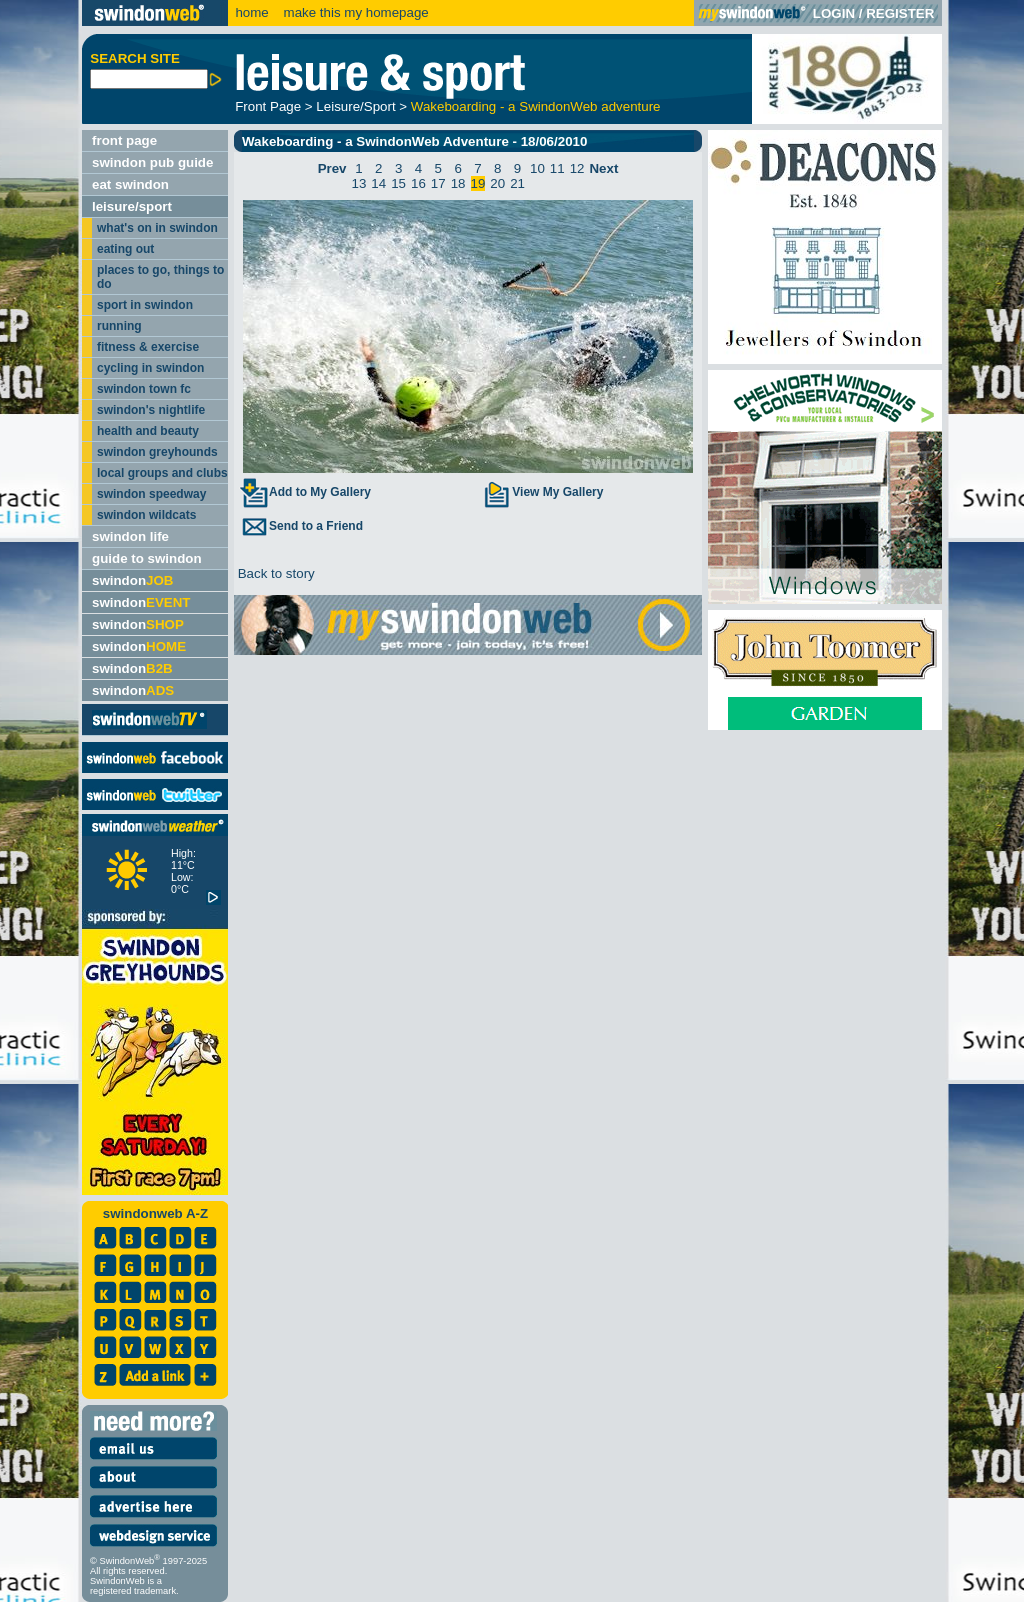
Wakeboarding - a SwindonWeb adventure (536, 106)
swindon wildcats (146, 515)
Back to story (274, 573)
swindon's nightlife (151, 410)
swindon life (130, 536)
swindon (132, 580)
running (119, 326)
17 (438, 183)
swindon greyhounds (157, 452)
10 (537, 168)
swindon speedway (151, 494)
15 (398, 183)
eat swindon (130, 184)
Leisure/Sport (355, 106)
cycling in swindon (150, 368)
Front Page (268, 106)
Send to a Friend (301, 526)
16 (418, 183)
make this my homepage (354, 12)
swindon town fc (144, 389)
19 (478, 183)
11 (557, 168)
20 (497, 183)
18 (458, 183)
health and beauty (148, 431)
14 (378, 183)
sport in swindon (145, 305)
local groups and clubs (162, 473)
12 (577, 168)
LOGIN (834, 13)
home (251, 12)
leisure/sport (132, 206)
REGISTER (900, 13)
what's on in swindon (157, 228)
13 (359, 183)
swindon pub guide (152, 162)
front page (124, 140)
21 (517, 183)
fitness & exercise (148, 347)
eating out (125, 249)
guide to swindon (147, 558)
